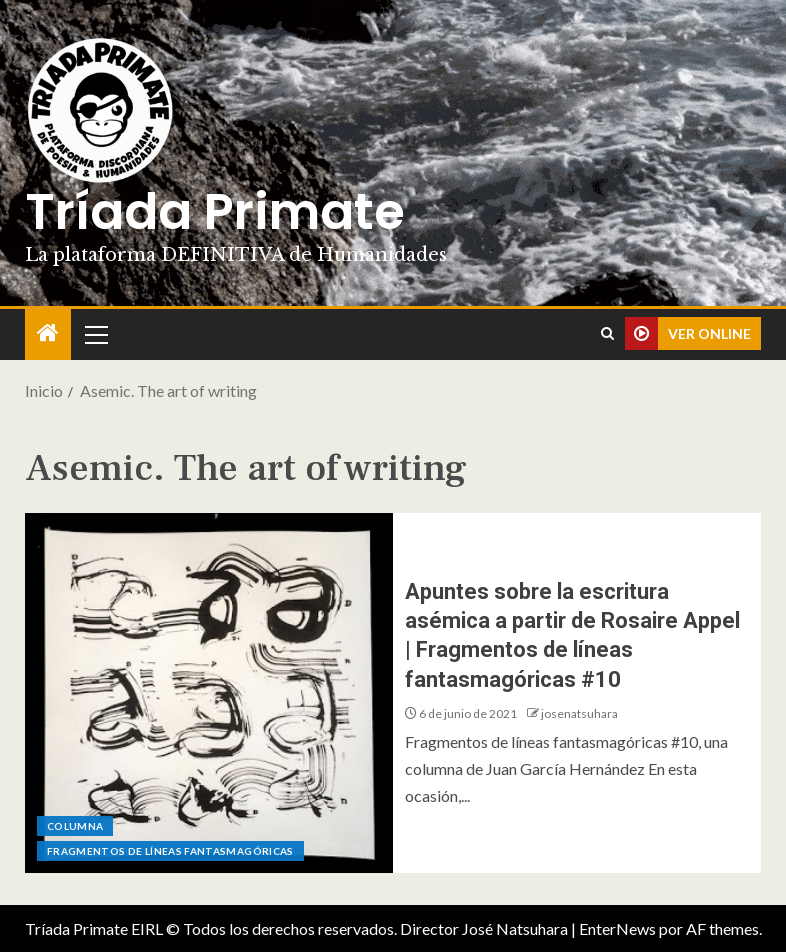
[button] (95, 334)
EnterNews (617, 928)
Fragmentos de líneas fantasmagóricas (170, 851)
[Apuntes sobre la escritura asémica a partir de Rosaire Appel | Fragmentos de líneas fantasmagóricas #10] (209, 693)
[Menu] (95, 334)
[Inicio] (48, 333)
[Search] (607, 334)
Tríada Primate (215, 212)
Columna (75, 826)
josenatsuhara (579, 713)
